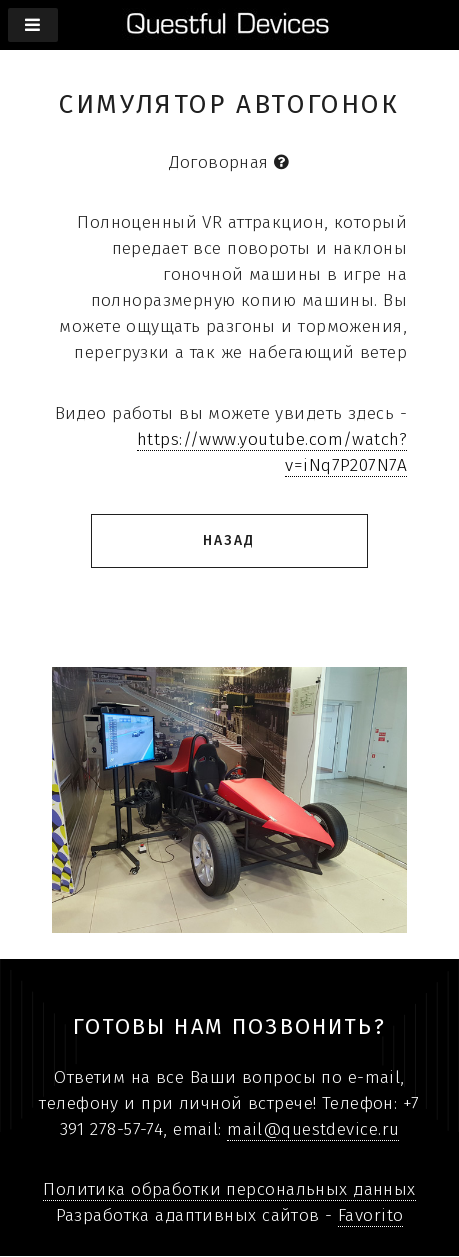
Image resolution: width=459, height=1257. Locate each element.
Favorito (370, 1215)
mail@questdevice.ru (313, 1129)
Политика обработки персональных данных (229, 1189)
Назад (229, 540)
